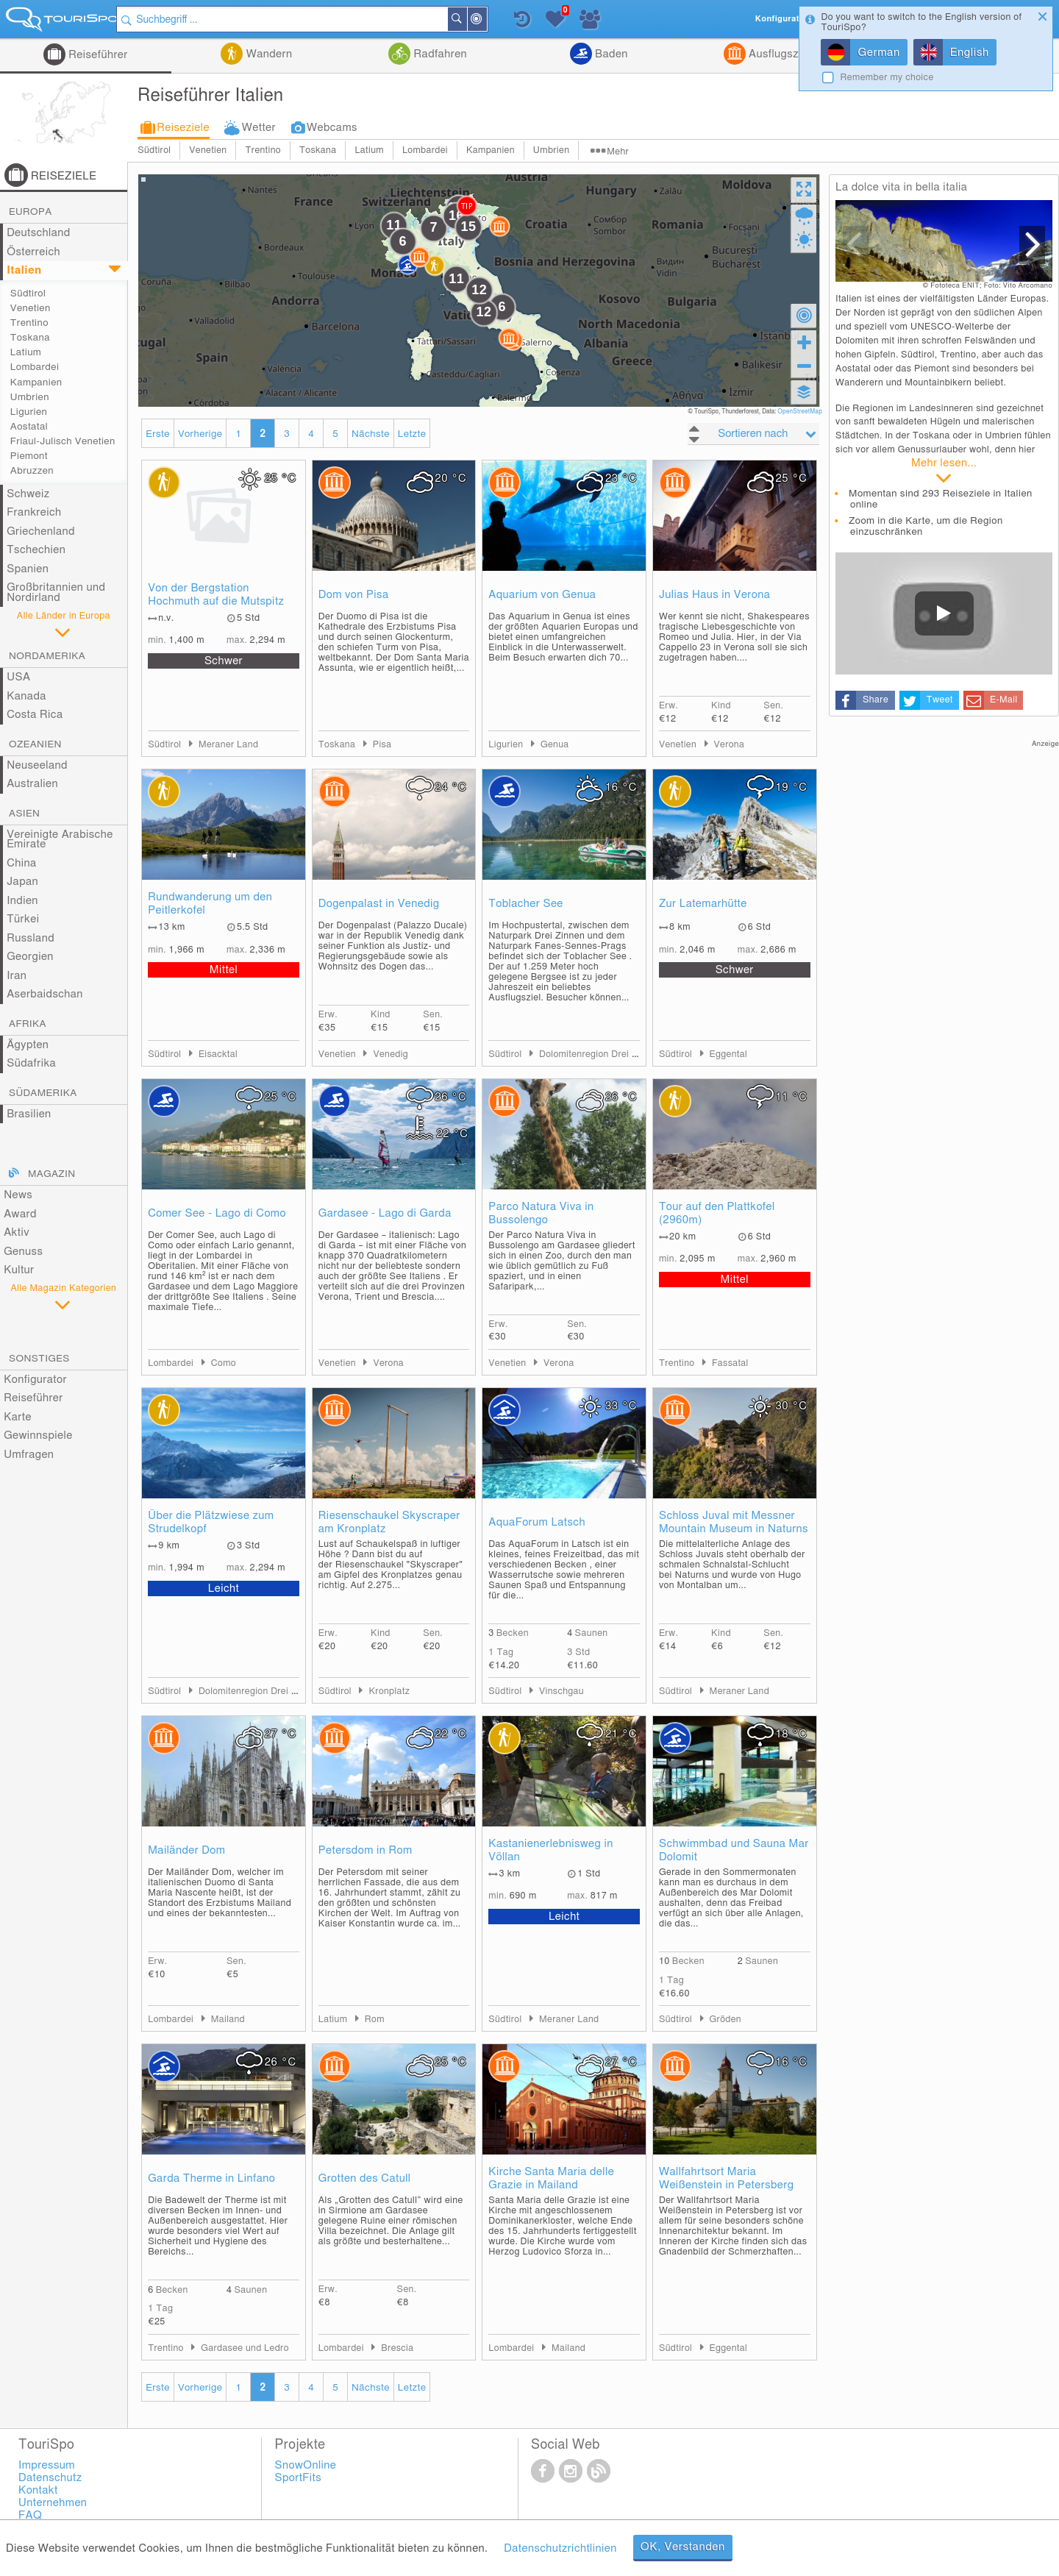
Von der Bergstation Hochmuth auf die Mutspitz (216, 595)
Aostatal (29, 426)
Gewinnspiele (38, 1435)
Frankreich (34, 512)
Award (20, 1214)
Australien (32, 783)
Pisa (382, 745)
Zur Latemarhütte (703, 903)
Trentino (262, 150)
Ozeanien (35, 744)
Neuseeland (37, 765)
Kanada (26, 696)
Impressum (46, 2465)
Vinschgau (561, 1691)
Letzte (412, 434)
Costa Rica (35, 714)
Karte (18, 1417)
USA (18, 677)
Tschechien (36, 549)
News (18, 1194)
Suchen (474, 19)
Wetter (259, 127)
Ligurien (28, 412)
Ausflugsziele (781, 54)
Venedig (390, 1054)
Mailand (228, 2019)
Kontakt (38, 2490)
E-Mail (1003, 700)
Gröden (725, 2019)
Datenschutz (50, 2477)
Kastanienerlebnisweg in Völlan (550, 1850)
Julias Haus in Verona (714, 594)
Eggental (728, 1054)
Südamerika (43, 1093)
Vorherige (200, 434)
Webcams (332, 127)
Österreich (33, 251)
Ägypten (28, 1044)
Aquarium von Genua (542, 594)
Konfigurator (35, 1379)
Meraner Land (228, 745)
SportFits (298, 2477)
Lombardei (425, 150)
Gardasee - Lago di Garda (385, 1213)
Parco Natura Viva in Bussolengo (540, 1213)
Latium (369, 150)
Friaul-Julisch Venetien (62, 441)
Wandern (267, 54)
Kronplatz (389, 1691)
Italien (24, 270)
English (969, 52)
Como (223, 1363)
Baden (610, 54)
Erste (158, 434)
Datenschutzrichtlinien (560, 2548)
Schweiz (28, 493)
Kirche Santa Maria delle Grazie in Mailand (551, 2178)
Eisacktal (218, 1054)
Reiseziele (183, 127)
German (878, 52)
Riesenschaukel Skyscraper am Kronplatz (389, 1522)
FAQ (30, 2515)
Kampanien (490, 150)
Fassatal (730, 1363)
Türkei (23, 919)
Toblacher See (525, 903)
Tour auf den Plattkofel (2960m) (717, 1213)
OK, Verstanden (683, 2546)
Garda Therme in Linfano (211, 2178)
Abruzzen (32, 471)
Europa (30, 212)
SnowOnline (306, 2465)
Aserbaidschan (45, 994)
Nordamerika (47, 656)
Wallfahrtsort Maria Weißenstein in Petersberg (726, 2178)
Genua (555, 745)
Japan (22, 881)
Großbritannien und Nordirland (56, 592)
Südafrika (31, 1063)
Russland (30, 938)
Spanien (28, 568)
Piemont (29, 456)
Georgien (30, 956)
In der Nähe (494, 20)
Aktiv (16, 1232)
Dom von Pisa (353, 594)
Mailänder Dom (186, 1850)
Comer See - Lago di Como (217, 1213)
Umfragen (29, 1454)
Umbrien (551, 150)
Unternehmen (52, 2502)
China (21, 863)
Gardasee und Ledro (245, 2348)
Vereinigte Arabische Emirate (60, 839)
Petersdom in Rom (365, 1850)
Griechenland (41, 531)
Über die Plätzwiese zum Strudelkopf (211, 1522)
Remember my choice (886, 77)
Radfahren (438, 54)
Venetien (208, 150)
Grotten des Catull (364, 2178)
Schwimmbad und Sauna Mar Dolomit (734, 1850)
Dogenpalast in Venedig (379, 903)
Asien (24, 813)
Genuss (23, 1251)
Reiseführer (96, 54)
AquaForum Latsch (536, 1522)
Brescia (397, 2348)
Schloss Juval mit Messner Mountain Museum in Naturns (733, 1522)
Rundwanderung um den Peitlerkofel (210, 904)
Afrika (27, 1024)
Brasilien (29, 1114)
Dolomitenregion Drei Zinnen (600, 1054)
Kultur (19, 1269)
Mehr (618, 152)
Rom (375, 2019)
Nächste (371, 434)
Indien (22, 900)
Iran (16, 975)
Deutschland (39, 232)
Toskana (317, 150)
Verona (729, 745)
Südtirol (154, 150)
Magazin (51, 1174)
